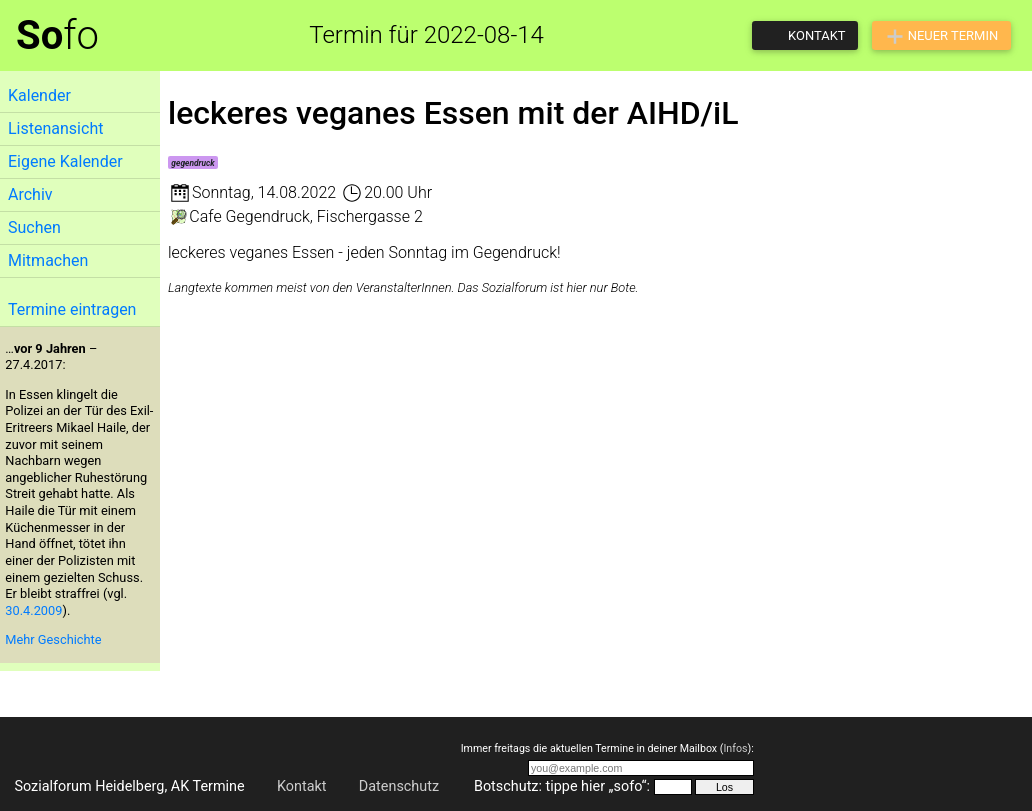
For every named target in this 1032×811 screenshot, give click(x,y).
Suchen (34, 227)
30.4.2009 (33, 610)
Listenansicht (55, 128)
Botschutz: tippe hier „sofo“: (562, 786)
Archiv (30, 194)
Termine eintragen (72, 309)
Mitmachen (48, 260)
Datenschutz (399, 786)
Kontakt (302, 786)
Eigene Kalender (65, 161)
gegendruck (192, 163)
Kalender (39, 95)
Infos (735, 748)
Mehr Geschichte (53, 639)
